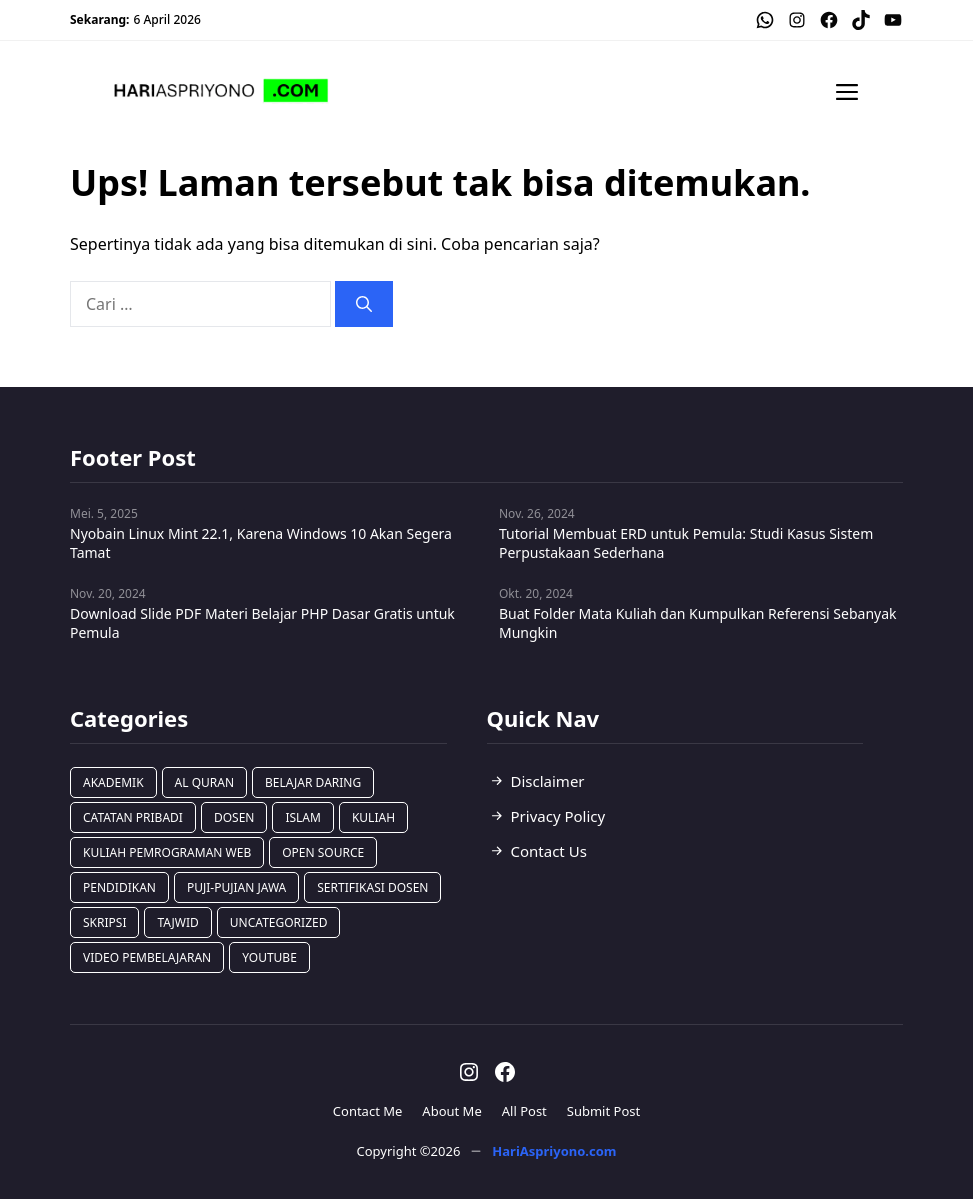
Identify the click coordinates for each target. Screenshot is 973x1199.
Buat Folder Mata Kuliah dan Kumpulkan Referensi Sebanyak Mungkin (698, 623)
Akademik (113, 782)
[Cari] (364, 304)
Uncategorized (279, 922)
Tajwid (177, 922)
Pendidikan (119, 887)
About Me (451, 1111)
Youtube (269, 957)
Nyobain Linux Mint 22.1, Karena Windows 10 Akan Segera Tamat (261, 543)
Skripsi (104, 922)
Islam (303, 817)
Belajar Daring (313, 782)
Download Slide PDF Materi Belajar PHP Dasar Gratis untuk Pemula (262, 623)
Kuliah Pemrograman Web (167, 852)
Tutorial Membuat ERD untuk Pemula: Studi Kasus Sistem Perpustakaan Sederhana (686, 543)
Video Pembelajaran (147, 957)
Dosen (234, 817)
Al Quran (204, 782)
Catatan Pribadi (133, 817)
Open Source (323, 852)
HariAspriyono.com (554, 1151)
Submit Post (603, 1111)
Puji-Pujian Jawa (236, 887)
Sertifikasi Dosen (372, 887)
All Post (524, 1111)
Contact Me (368, 1111)
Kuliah (373, 817)
